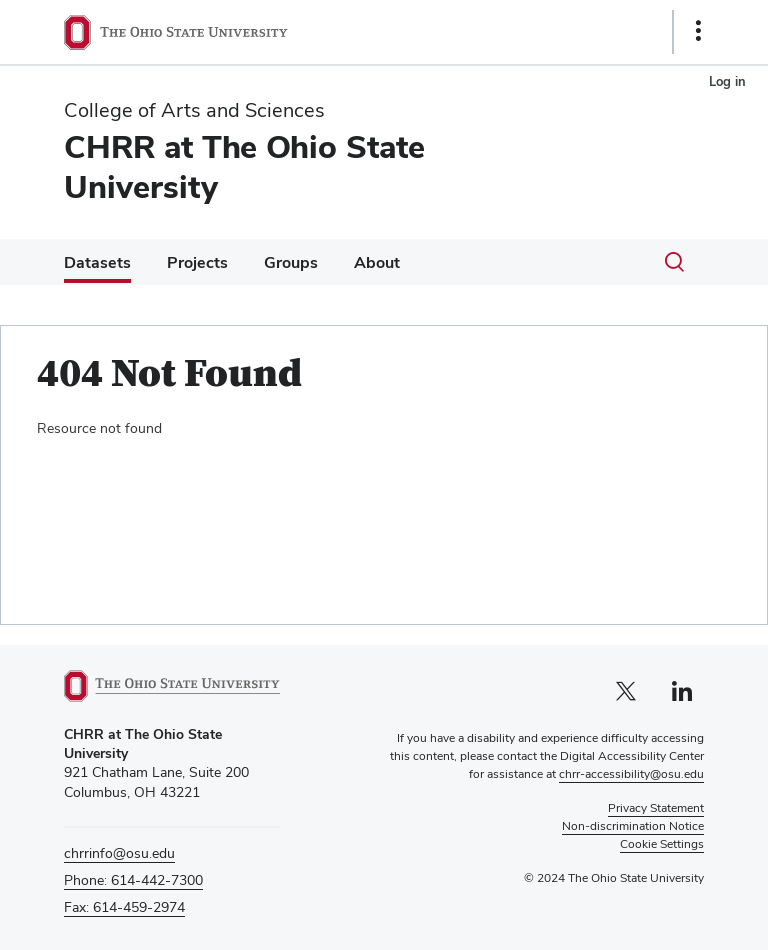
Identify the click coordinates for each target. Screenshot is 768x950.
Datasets (97, 262)
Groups (291, 262)
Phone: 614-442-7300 (133, 880)
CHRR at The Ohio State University (244, 166)
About (377, 262)
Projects (197, 262)
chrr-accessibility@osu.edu (631, 774)
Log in (727, 81)
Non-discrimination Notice (633, 826)
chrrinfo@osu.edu (119, 853)
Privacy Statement (656, 808)
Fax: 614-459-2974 (124, 907)
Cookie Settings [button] (662, 844)
